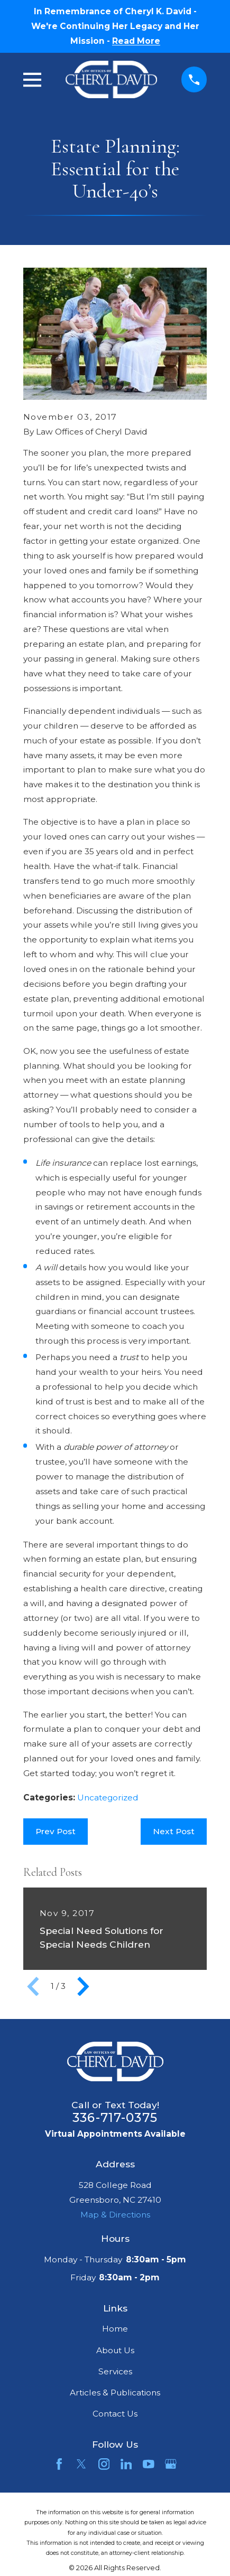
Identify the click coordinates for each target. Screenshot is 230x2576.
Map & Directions (115, 2215)
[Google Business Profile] (171, 2464)
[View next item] (83, 1986)
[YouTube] (148, 2464)
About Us (115, 2350)
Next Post (174, 1831)
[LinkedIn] (126, 2464)
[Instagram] (104, 2464)
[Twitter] (81, 2464)
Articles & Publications (115, 2393)
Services (115, 2371)
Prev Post (55, 1831)
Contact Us (115, 2414)
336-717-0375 (115, 2117)
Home (115, 2329)
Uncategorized (108, 1797)
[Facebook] (59, 2464)
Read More (136, 41)
